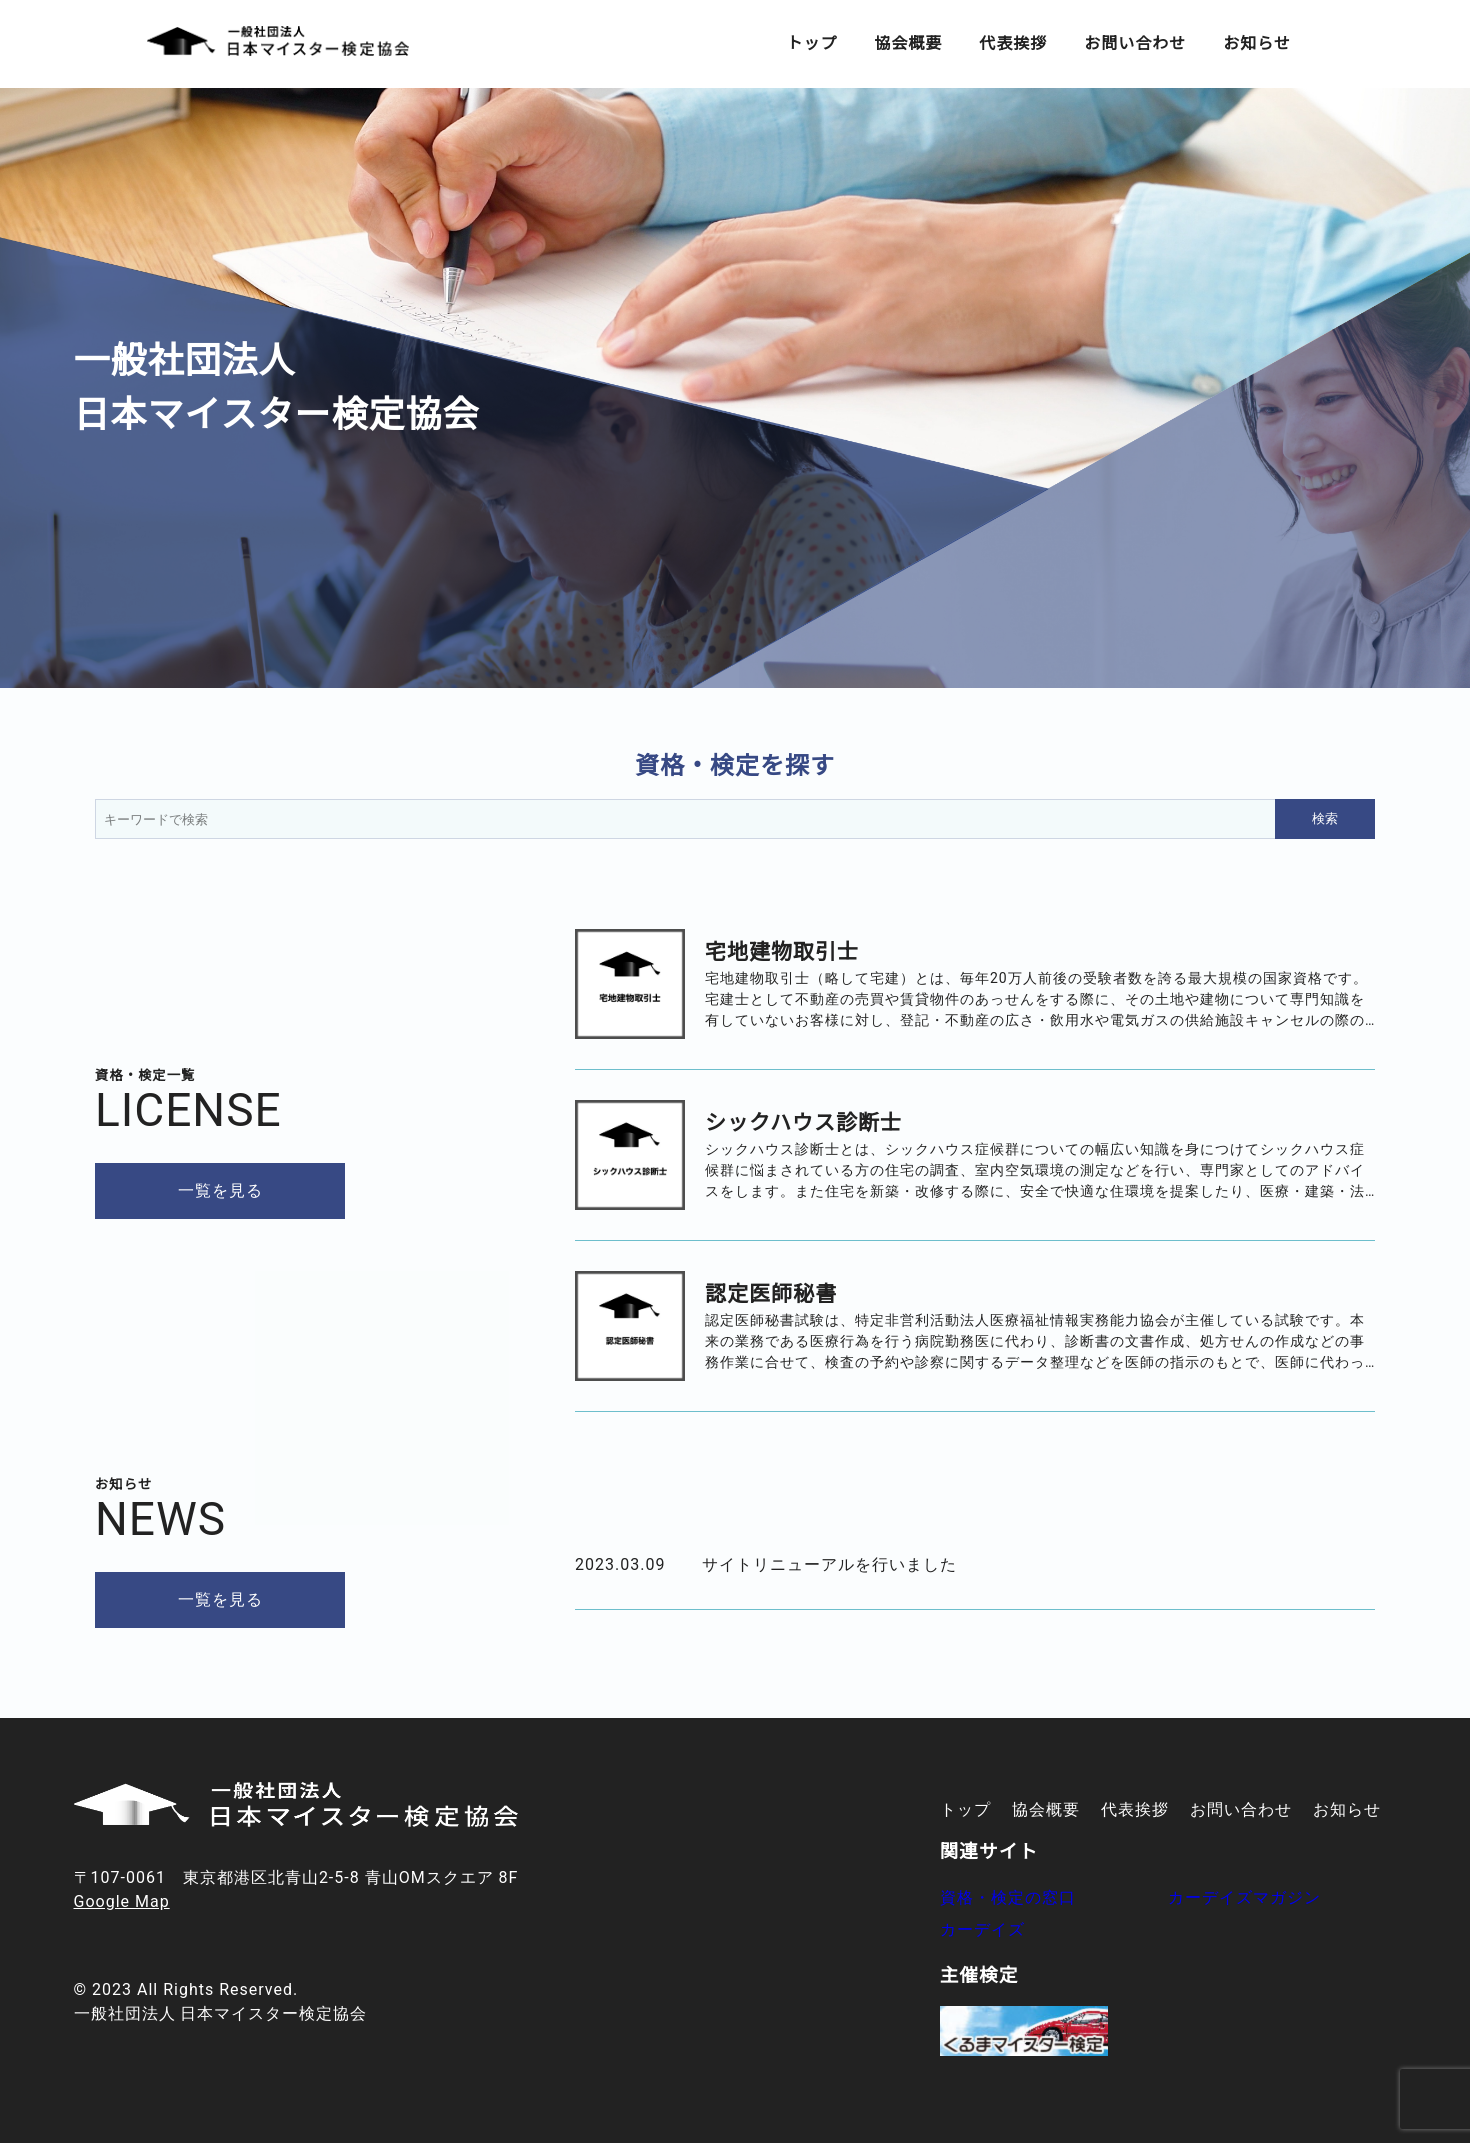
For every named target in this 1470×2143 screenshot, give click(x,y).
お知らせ (1257, 43)
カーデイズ (982, 1929)
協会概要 (908, 43)
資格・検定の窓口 (1008, 1897)
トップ (811, 43)
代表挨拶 (1013, 43)
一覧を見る (220, 1190)
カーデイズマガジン (1244, 1897)
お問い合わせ (1135, 43)
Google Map (122, 1901)
